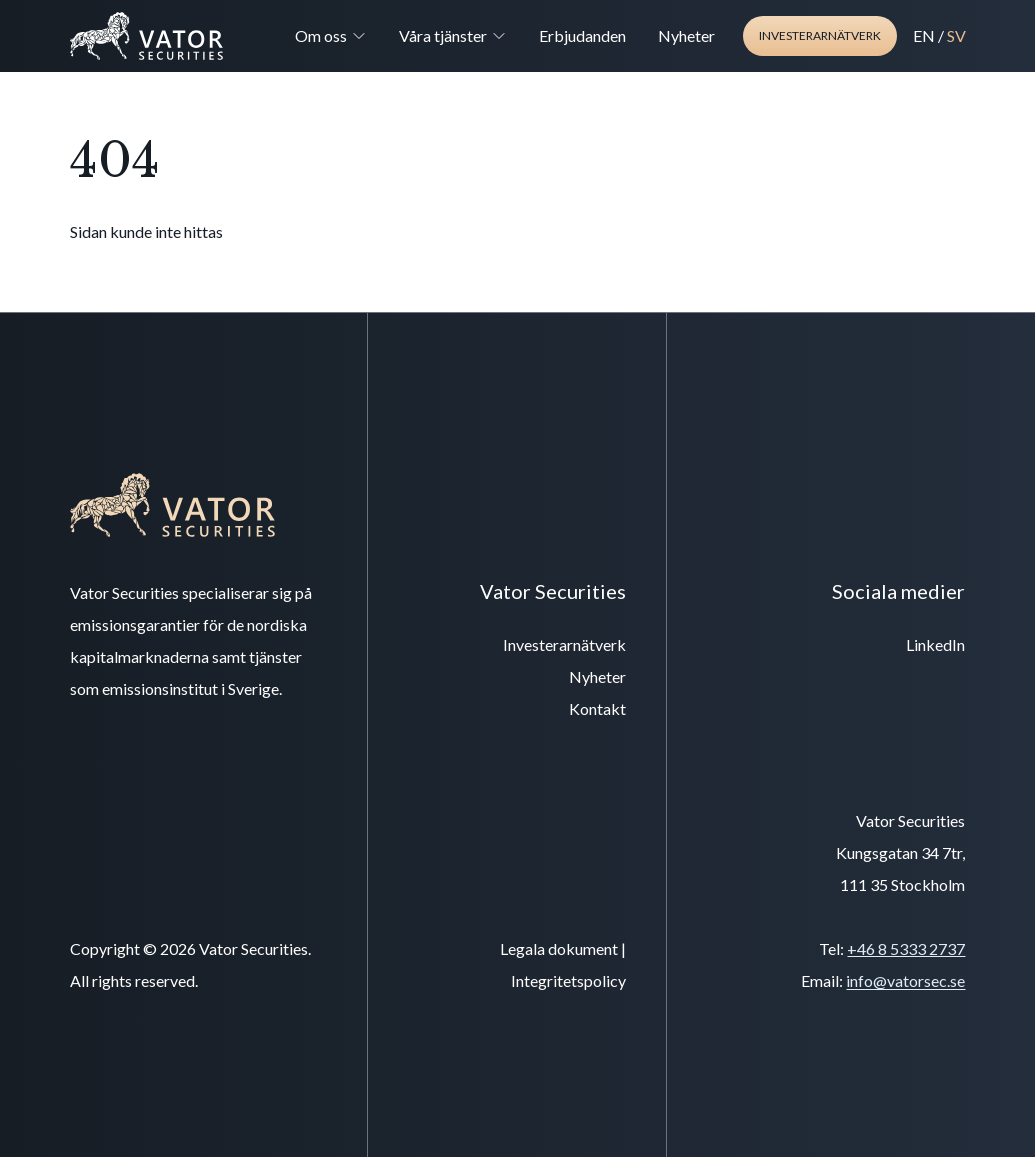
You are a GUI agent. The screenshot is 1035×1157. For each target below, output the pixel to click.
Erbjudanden (582, 35)
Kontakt (597, 708)
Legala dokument (559, 948)
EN (924, 35)
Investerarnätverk (820, 35)
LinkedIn (935, 644)
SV (956, 35)
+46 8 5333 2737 (906, 948)
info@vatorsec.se (905, 980)
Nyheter (686, 35)
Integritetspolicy (568, 980)
